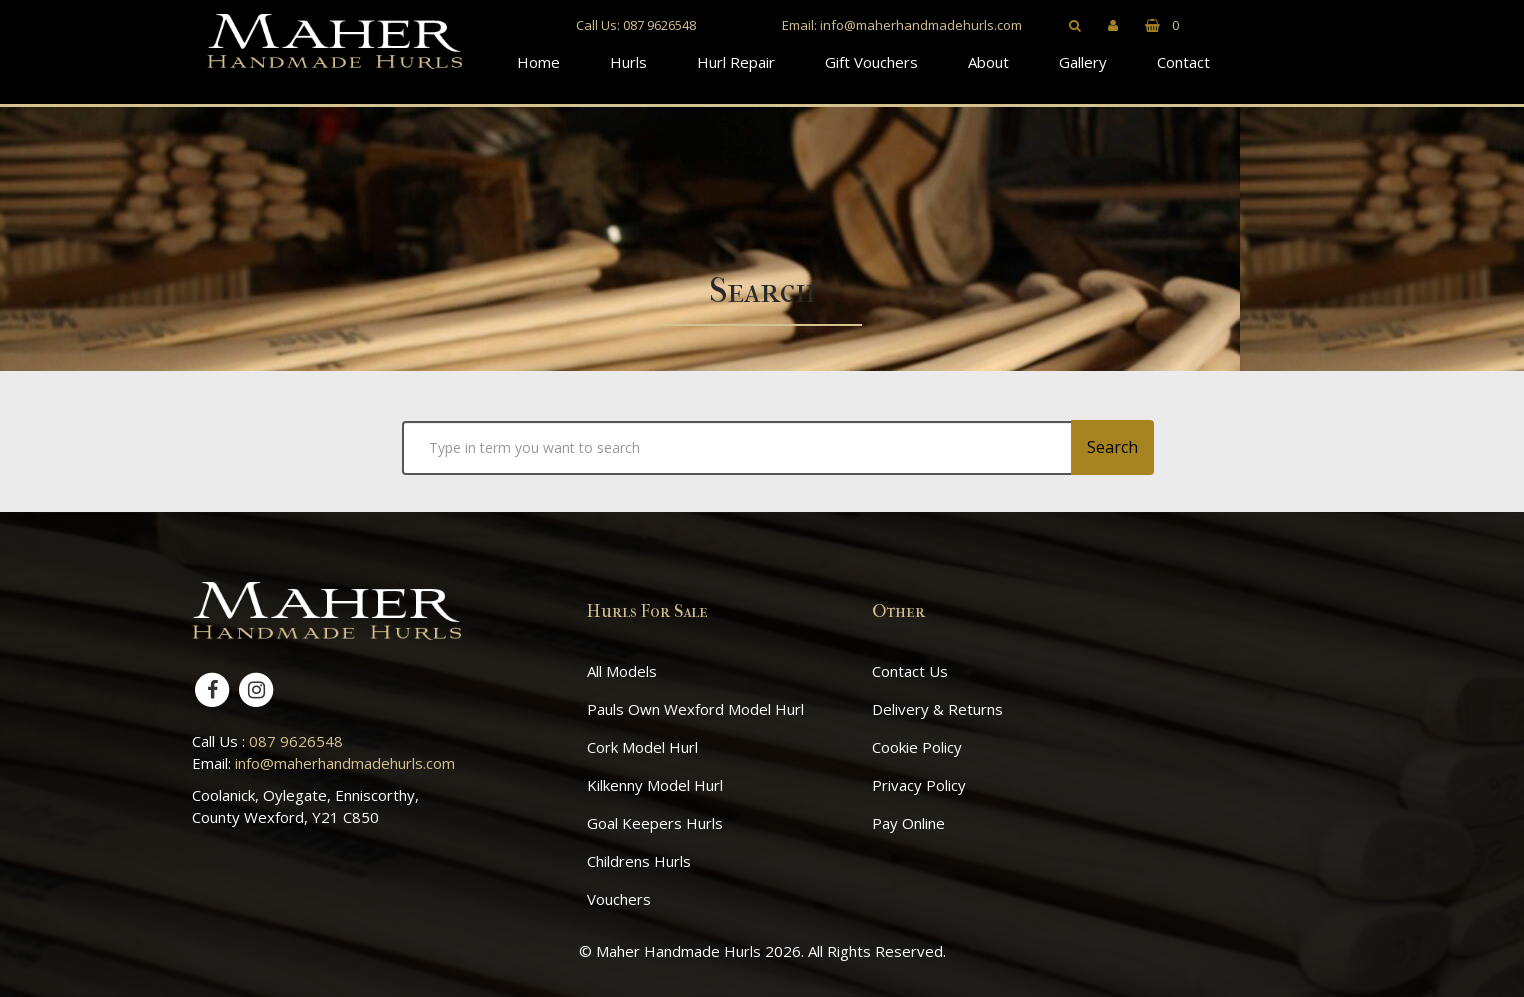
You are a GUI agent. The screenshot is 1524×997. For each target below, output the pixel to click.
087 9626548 (659, 25)
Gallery (1083, 62)
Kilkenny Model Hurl (655, 785)
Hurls (628, 62)
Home (538, 62)
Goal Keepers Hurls (655, 823)
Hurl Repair (736, 62)
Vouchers (619, 899)
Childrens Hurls (639, 861)
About (988, 62)
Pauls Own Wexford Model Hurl (695, 709)
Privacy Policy (919, 785)
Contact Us (910, 671)
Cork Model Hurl (642, 747)
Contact (1183, 62)
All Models (622, 671)
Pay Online (908, 823)
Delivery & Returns (937, 709)
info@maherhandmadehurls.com (921, 25)
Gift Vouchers (871, 62)
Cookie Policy (917, 747)
